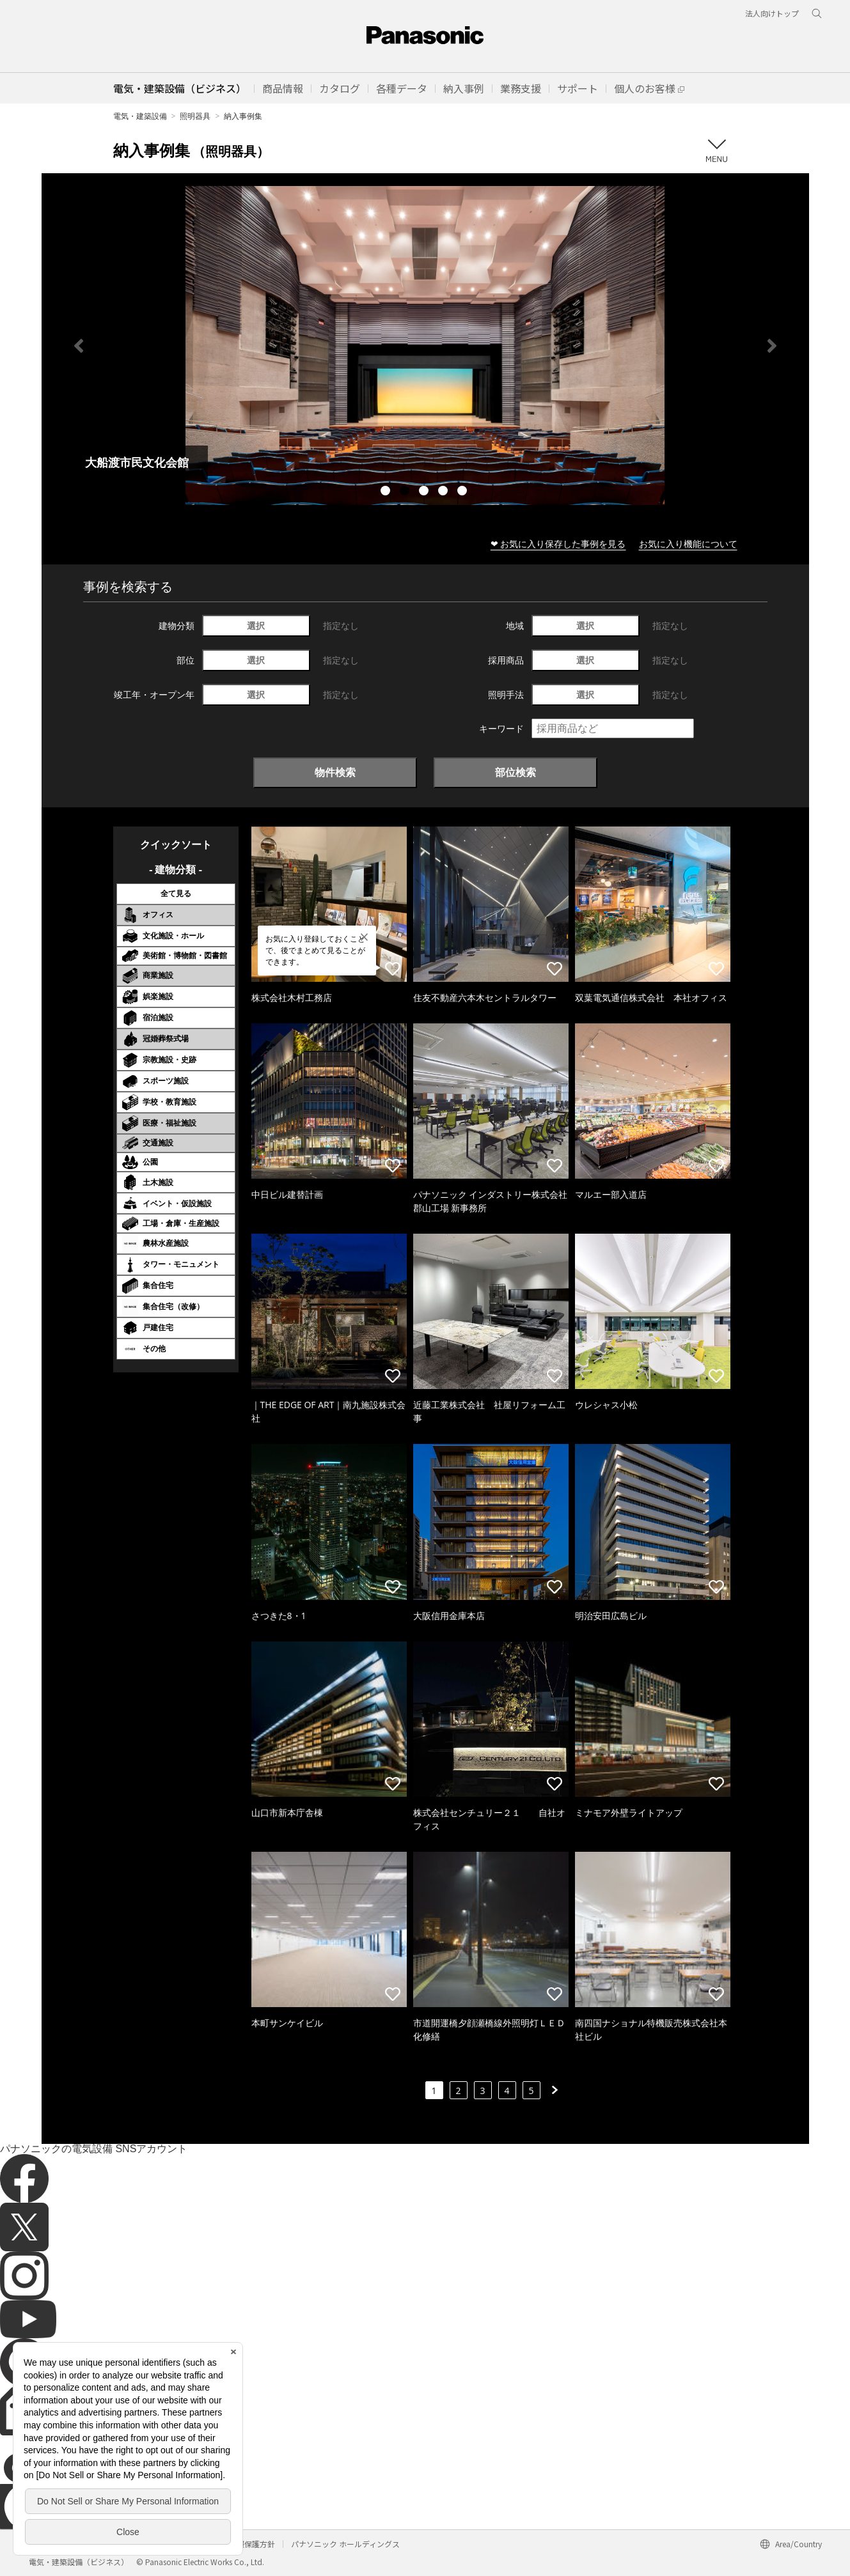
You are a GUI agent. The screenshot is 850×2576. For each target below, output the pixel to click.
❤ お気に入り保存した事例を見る (558, 544)
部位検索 (515, 772)
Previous (78, 346)
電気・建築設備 (140, 116)
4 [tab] (444, 492)
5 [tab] (463, 492)
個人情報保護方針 (244, 2543)
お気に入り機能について (688, 544)
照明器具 (195, 116)
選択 (256, 625)
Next (772, 346)
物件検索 (335, 772)
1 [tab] (387, 492)
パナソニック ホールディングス (345, 2543)
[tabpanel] (425, 345)
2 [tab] (406, 492)
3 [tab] (425, 492)
